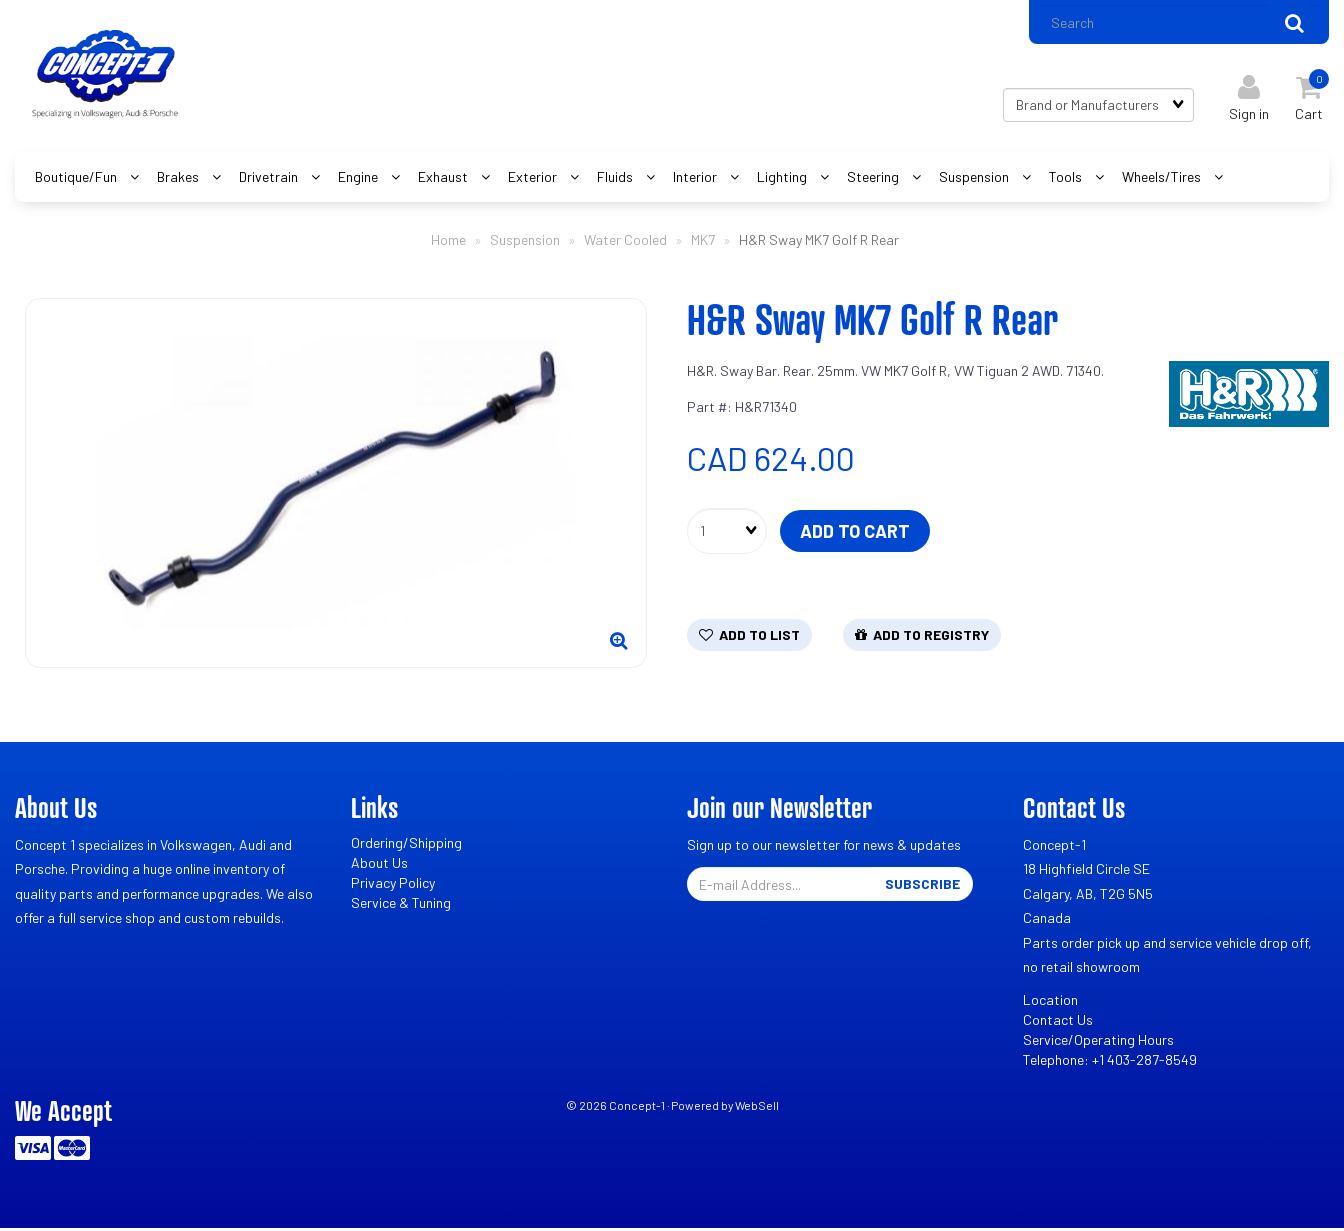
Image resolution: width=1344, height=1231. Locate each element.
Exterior (534, 178)
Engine (359, 178)
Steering (874, 178)
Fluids (616, 178)
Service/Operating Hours (1098, 1041)
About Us (379, 864)
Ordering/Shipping (406, 844)
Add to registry (922, 636)
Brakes (179, 178)
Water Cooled (625, 241)
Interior (696, 178)
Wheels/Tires (1163, 178)
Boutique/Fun (77, 178)
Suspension (975, 178)
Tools (1067, 178)
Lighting (783, 178)
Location (1050, 1001)
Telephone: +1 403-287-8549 (1110, 1061)
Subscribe (922, 885)
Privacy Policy (393, 884)
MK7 (703, 241)
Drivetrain (270, 178)
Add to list (749, 636)
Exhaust (444, 178)
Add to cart (855, 533)
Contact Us (1058, 1021)
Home (448, 241)
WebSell (757, 1107)
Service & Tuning (401, 904)
